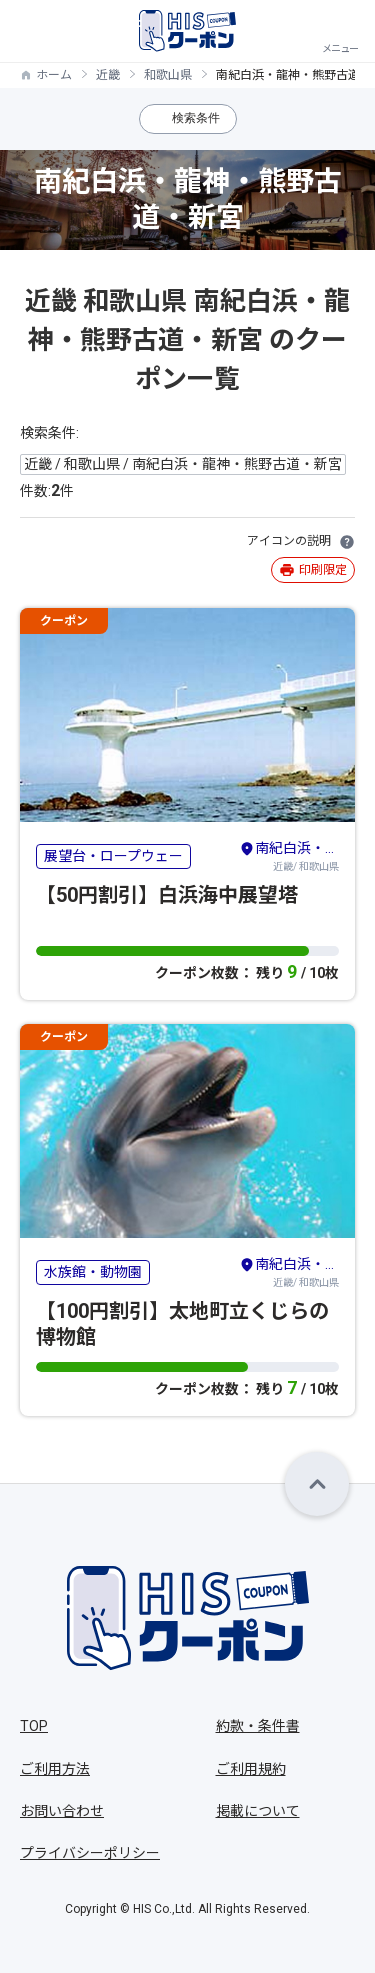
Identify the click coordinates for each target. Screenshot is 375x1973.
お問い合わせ (62, 1811)
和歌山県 (168, 75)
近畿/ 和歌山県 (289, 855)
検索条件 (196, 118)
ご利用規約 (251, 1769)
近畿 (108, 75)
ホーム (54, 75)
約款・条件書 (258, 1726)
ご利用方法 (55, 1769)
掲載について (258, 1811)
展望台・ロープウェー (113, 856)
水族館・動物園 (93, 1272)
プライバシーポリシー (90, 1853)
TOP (34, 1726)
